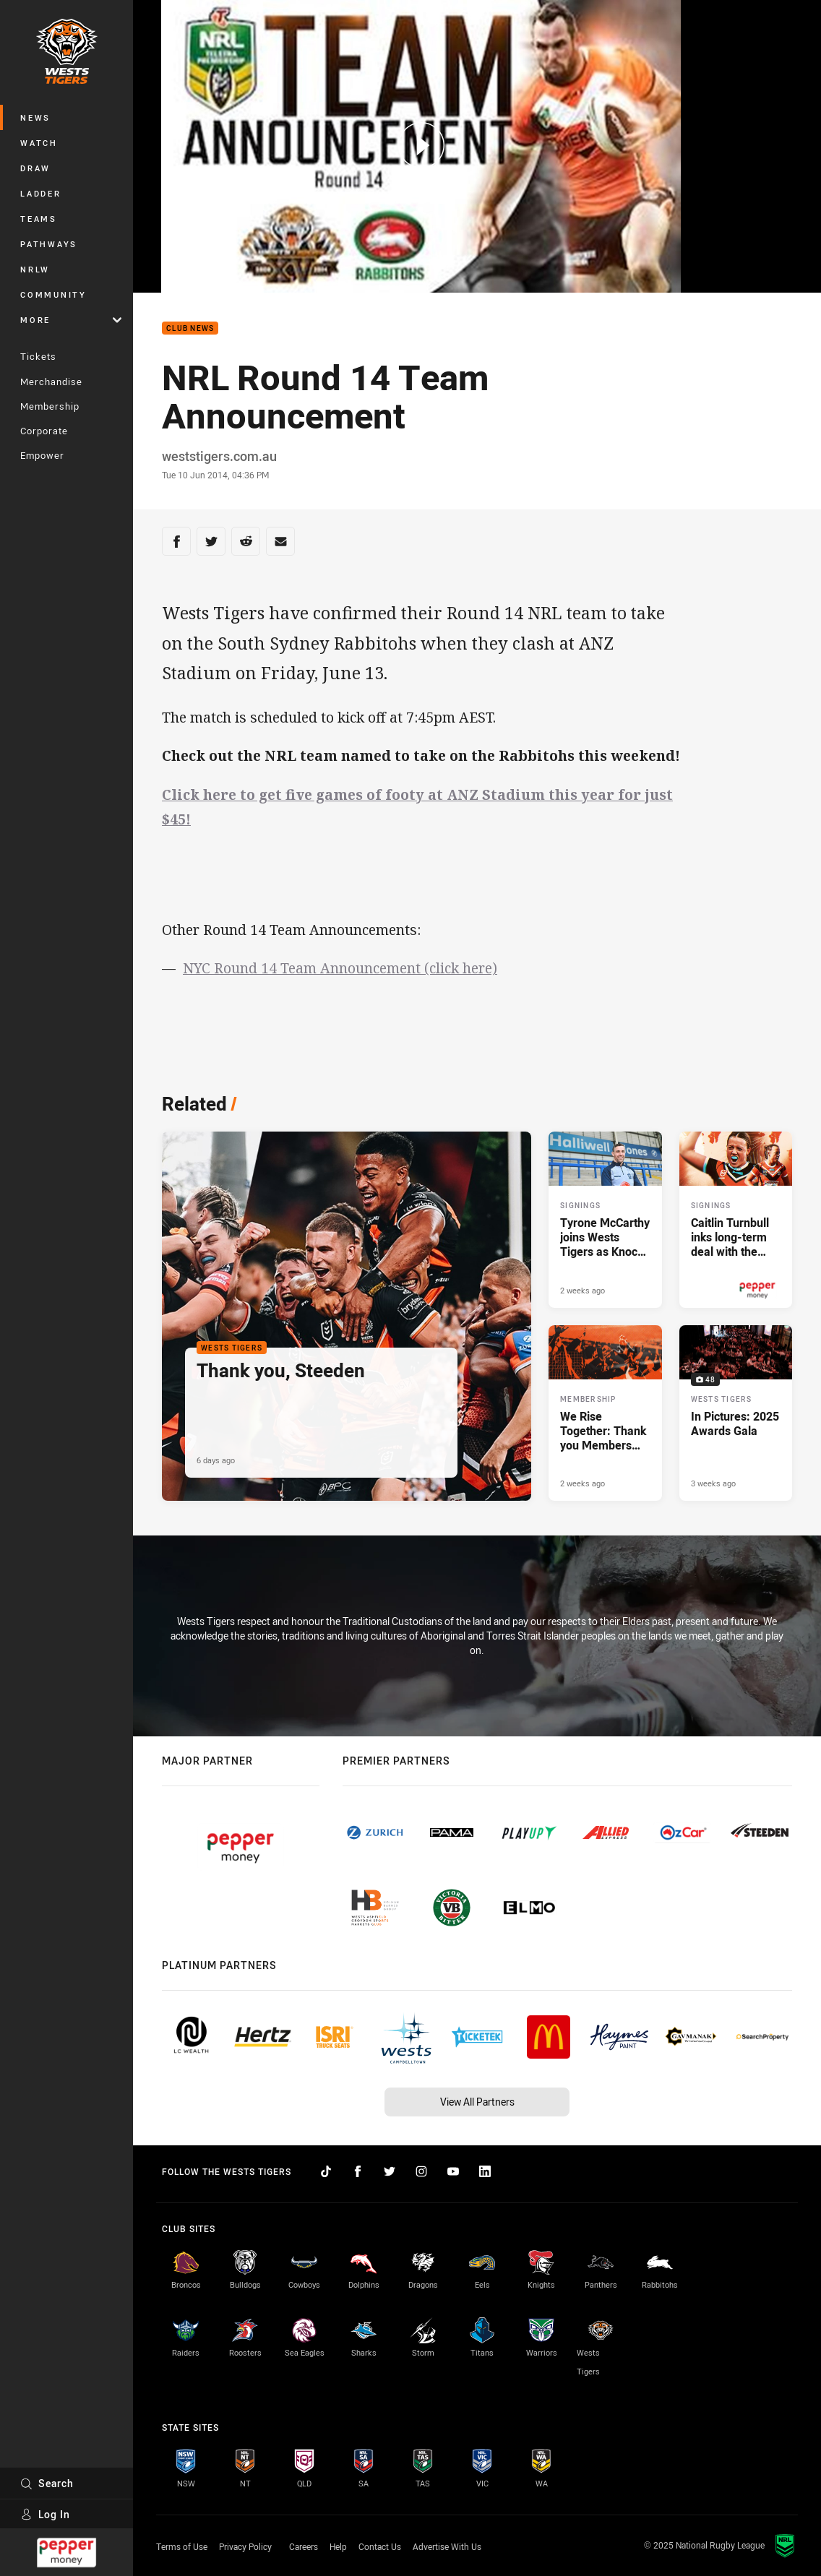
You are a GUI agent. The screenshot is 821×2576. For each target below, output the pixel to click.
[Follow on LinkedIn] (485, 2171)
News (35, 117)
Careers (303, 2546)
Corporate (44, 430)
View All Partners (477, 2101)
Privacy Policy (245, 2546)
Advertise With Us (447, 2546)
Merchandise (51, 381)
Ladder (40, 193)
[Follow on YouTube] (453, 2171)
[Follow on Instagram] (421, 2171)
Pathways (48, 243)
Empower (42, 455)
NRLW (35, 269)
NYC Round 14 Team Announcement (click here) (340, 968)
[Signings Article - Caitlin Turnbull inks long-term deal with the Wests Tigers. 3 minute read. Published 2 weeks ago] (735, 1220)
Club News (190, 328)
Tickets (38, 356)
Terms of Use (181, 2546)
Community (53, 294)
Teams (38, 218)
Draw (35, 168)
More (70, 319)
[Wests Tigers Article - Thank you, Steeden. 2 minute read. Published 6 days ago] (346, 1316)
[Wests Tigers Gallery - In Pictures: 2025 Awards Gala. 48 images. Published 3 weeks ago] (735, 1413)
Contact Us (379, 2546)
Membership (49, 406)
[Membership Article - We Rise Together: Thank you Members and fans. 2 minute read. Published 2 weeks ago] (605, 1413)
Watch (39, 142)
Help (338, 2546)
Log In (45, 2514)
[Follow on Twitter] (389, 2171)
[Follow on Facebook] (358, 2171)
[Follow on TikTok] (326, 2171)
